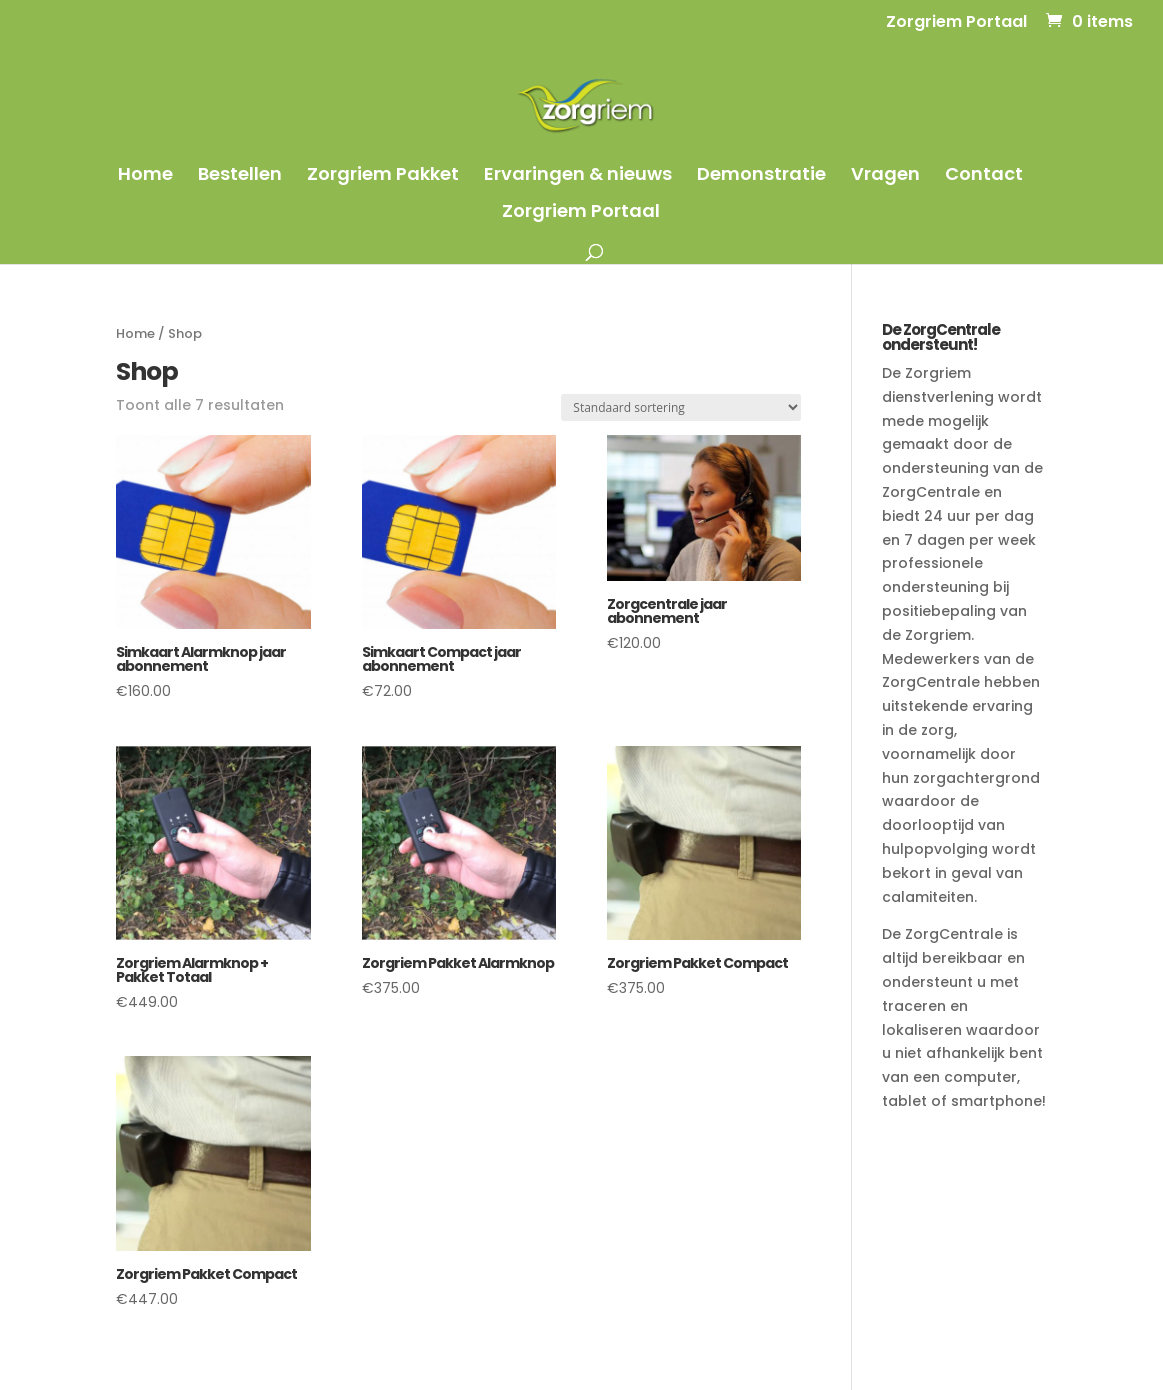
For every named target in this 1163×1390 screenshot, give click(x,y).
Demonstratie (761, 176)
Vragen (885, 176)
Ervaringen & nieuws (578, 176)
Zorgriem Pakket (383, 176)
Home (145, 176)
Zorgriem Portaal (956, 23)
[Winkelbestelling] (681, 407)
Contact (984, 176)
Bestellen (240, 176)
